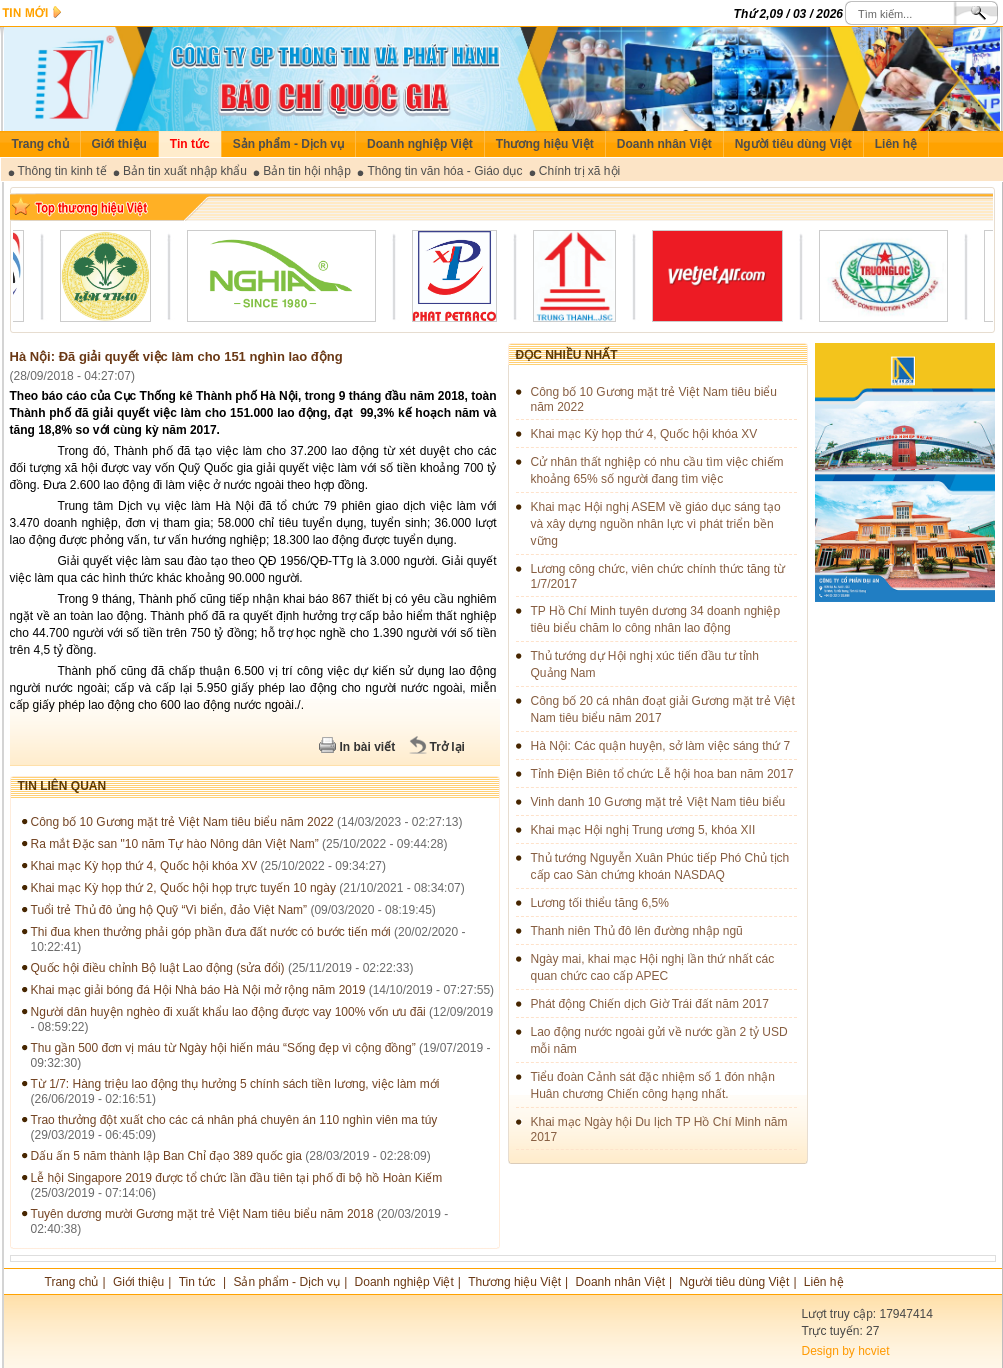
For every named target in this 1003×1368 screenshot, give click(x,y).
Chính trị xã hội (579, 171)
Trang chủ (40, 144)
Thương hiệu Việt (545, 144)
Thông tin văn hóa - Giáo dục (444, 171)
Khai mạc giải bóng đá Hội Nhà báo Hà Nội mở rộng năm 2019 (198, 990)
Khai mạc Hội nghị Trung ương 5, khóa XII (643, 830)
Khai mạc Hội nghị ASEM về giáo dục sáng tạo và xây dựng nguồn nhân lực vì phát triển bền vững (656, 524)
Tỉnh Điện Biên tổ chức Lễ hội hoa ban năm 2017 (662, 774)
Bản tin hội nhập (307, 171)
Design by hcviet (846, 1351)
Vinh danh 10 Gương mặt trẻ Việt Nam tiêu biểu (658, 802)
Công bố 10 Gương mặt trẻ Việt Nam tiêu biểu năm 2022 (182, 822)
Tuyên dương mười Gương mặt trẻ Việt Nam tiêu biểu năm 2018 (202, 1214)
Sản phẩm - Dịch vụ (288, 144)
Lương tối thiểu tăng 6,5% (600, 903)
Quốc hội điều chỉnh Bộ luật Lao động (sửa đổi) (158, 968)
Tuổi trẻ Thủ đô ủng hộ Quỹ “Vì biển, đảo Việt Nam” (169, 910)
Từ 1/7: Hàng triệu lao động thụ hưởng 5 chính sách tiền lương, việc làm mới (235, 1084)
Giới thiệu (119, 144)
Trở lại (447, 747)
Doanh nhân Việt (664, 144)
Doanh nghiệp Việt (420, 144)
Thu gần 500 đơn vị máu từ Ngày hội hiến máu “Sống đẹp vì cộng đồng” (223, 1048)
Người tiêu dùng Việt (793, 144)
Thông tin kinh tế (62, 171)
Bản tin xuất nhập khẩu (185, 171)
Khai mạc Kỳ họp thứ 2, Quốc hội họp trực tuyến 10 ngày (183, 888)
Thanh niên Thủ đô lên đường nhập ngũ (637, 931)
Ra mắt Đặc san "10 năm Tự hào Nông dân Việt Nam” (175, 844)
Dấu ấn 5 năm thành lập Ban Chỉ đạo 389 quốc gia (167, 1156)
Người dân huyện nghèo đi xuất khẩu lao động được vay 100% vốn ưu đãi (228, 1012)
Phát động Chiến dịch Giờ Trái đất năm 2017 (650, 1004)
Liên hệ (896, 144)
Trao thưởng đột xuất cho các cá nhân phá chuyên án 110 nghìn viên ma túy (234, 1120)
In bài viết (368, 747)
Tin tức (190, 144)
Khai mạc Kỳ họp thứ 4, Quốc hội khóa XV (144, 866)
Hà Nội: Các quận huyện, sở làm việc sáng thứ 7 (661, 746)
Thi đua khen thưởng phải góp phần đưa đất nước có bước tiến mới (213, 932)
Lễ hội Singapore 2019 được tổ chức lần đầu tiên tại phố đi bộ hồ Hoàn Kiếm (237, 1178)
